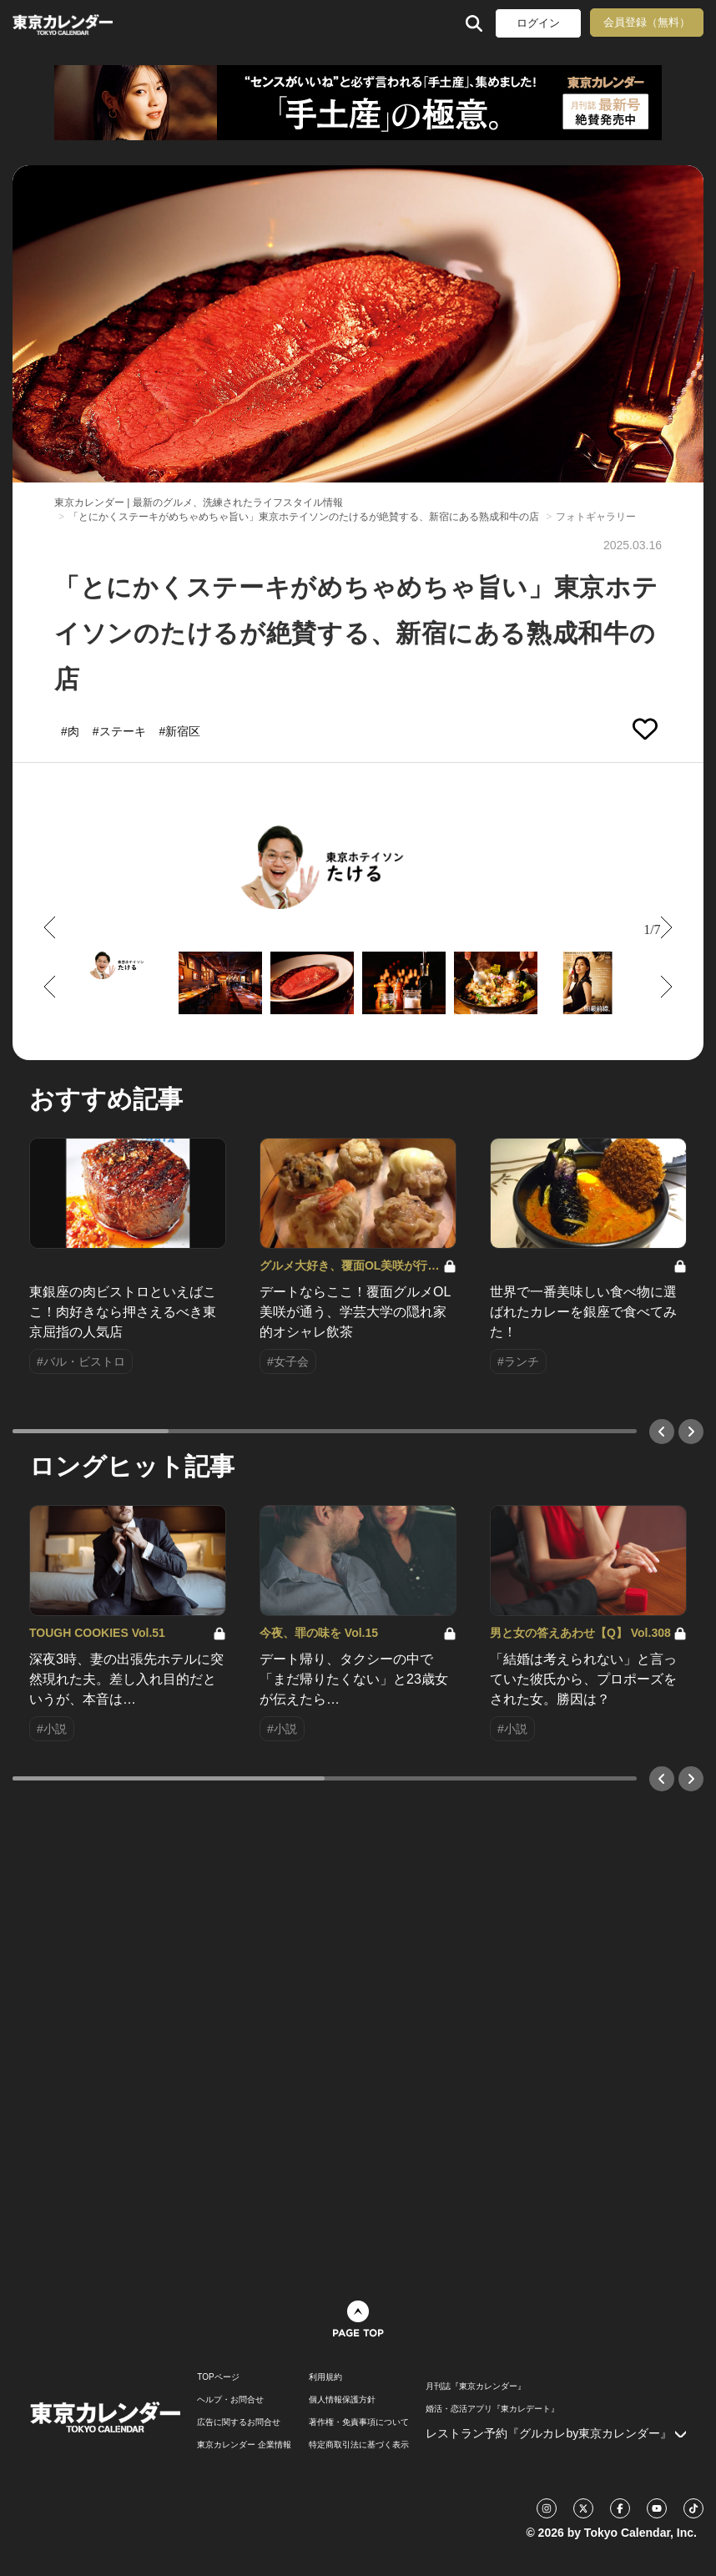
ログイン (538, 23)
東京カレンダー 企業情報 (244, 2445)
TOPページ (218, 2377)
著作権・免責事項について (359, 2422)
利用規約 (325, 2377)
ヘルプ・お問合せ (230, 2400)
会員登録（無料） (646, 22)
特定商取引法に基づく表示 (359, 2445)
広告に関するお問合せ (238, 2422)
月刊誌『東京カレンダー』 (476, 2386)
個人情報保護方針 (342, 2400)
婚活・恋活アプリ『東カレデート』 (492, 2409)
